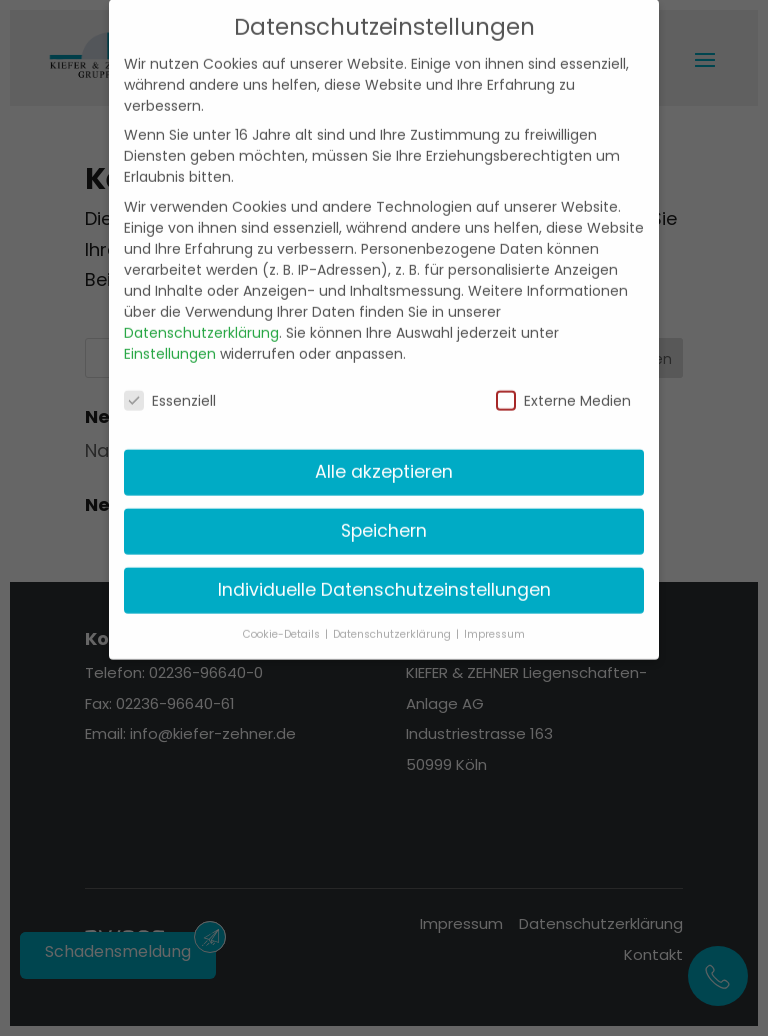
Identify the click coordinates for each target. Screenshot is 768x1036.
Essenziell (170, 385)
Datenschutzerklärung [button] (393, 618)
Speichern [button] (384, 515)
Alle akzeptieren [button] (384, 456)
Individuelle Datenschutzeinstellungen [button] (384, 574)
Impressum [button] (494, 618)
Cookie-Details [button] (283, 618)
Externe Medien (563, 385)
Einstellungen (170, 337)
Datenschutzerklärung (201, 316)
